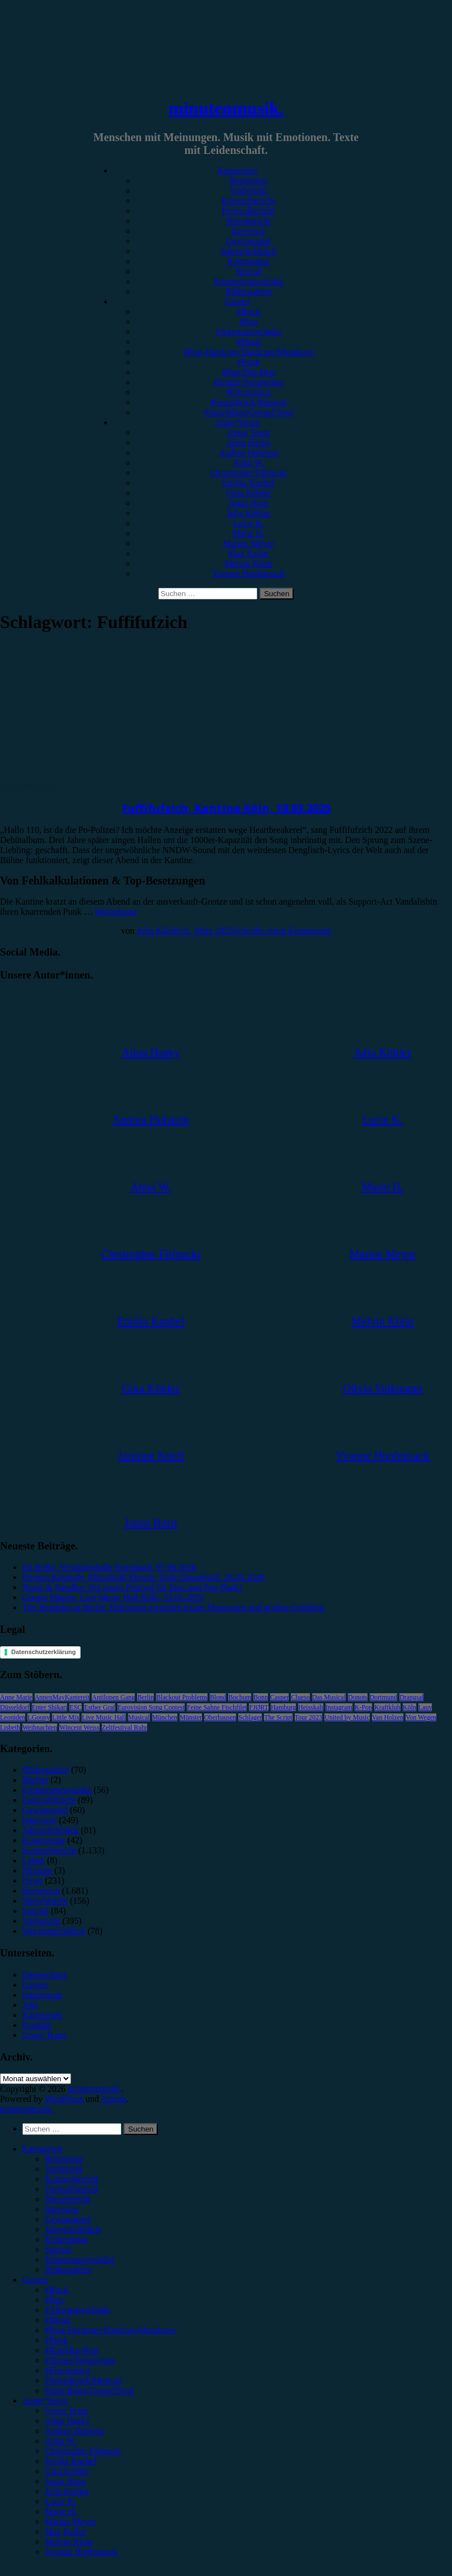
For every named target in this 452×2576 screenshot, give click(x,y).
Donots (358, 1697)
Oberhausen (220, 1717)
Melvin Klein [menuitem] (69, 2541)
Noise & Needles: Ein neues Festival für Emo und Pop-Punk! (132, 1587)
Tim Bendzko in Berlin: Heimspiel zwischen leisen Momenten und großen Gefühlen (173, 1607)
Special (248, 271)
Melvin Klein (248, 563)
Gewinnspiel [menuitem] (67, 2219)
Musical (139, 1717)
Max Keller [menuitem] (65, 2531)
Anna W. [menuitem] (60, 2441)
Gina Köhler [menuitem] (67, 2471)
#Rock (248, 311)
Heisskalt (310, 1707)
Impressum (42, 1994)
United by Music (347, 1717)
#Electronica (248, 392)
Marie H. (248, 533)
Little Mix (65, 1717)
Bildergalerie (248, 291)
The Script (278, 1717)
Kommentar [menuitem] (66, 2239)
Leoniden (12, 1717)
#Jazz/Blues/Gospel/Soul (248, 412)
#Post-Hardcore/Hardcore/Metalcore (248, 352)
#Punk (248, 362)
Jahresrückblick (248, 251)
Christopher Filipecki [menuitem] (83, 2451)
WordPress (64, 2099)
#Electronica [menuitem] (67, 2370)
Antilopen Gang (113, 1697)
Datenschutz (44, 1974)
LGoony (38, 1717)
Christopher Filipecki (248, 472)
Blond (218, 1697)
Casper (279, 1697)
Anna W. (248, 462)
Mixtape (37, 1870)
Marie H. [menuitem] (61, 2511)
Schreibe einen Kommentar (282, 930)
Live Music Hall (104, 1717)
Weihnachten (39, 1727)
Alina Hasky (248, 442)
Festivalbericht (248, 211)
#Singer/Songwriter (248, 382)
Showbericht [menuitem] (67, 2199)
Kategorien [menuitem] (42, 2148)
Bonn (260, 1697)
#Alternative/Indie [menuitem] (77, 2310)
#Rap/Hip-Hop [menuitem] (71, 2350)
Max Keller (248, 553)
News (32, 1880)
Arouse (113, 2099)
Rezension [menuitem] (63, 2158)
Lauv (425, 1707)
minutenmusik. (225, 108)
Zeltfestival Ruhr (125, 1727)
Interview (248, 231)
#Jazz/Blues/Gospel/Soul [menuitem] (89, 2390)
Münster (191, 1717)
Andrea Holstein (248, 452)
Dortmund (383, 1697)
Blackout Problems (182, 1697)
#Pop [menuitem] (54, 2300)
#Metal (248, 341)
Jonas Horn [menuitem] (65, 2481)
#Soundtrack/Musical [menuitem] (83, 2380)
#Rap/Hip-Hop (248, 372)
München (164, 1717)
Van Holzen (387, 1717)
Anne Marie (16, 1697)
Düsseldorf (15, 1707)
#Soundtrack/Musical (248, 402)
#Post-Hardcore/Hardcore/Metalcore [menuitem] (110, 2330)
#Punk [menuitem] (56, 2340)
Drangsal (411, 1697)
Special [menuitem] (58, 2249)
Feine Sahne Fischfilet (217, 1707)
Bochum (239, 1697)
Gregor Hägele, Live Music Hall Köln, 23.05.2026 (112, 1597)
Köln (409, 1707)
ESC (75, 1707)
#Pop (248, 321)
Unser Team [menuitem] (66, 2410)
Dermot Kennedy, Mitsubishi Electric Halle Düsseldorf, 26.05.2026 (143, 1577)
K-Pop (363, 1707)
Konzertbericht (248, 200)
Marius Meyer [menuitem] (70, 2521)
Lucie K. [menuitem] (60, 2501)
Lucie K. (248, 523)
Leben (33, 1860)
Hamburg (283, 1707)
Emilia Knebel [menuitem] (71, 2461)
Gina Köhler (248, 493)
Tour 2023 (309, 1717)
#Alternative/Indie (248, 331)
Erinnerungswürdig (248, 281)
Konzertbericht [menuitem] (71, 2179)
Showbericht (248, 221)
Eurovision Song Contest (151, 1707)
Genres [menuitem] (35, 2279)
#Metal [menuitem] (57, 2320)
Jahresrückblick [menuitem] (73, 2229)
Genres (236, 301)
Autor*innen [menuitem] (45, 2400)
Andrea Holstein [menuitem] (74, 2431)
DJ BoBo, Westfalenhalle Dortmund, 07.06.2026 (109, 1567)
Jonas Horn (248, 503)
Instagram (339, 1707)
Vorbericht (248, 190)
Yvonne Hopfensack (248, 573)
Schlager (250, 1717)
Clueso (300, 1697)
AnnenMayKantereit (62, 1697)
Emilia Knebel (249, 483)
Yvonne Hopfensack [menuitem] (81, 2551)
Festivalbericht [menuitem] (71, 2189)
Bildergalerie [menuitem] (68, 2269)
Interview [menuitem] (62, 2209)
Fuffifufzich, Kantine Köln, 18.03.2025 (226, 808)
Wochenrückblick (53, 1931)
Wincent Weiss (79, 1727)
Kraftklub (387, 1707)
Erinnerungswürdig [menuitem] (79, 2259)
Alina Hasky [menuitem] (67, 2420)
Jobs (30, 2005)
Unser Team (248, 432)
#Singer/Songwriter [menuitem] (80, 2360)
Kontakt (36, 2025)
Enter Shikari (50, 1707)
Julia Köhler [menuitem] (67, 2491)
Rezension (248, 180)
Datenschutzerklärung (43, 1651)
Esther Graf (99, 1707)
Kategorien (237, 170)
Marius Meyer (248, 543)
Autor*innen (237, 422)
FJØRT (259, 1707)
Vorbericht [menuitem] (63, 2169)
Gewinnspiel (248, 241)
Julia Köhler (249, 513)
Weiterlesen (115, 911)
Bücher (35, 1780)
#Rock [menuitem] (56, 2289)
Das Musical (329, 1697)
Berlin (145, 1697)
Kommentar (248, 261)
